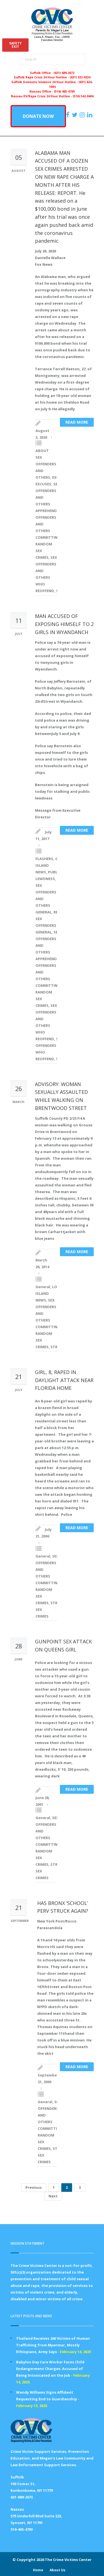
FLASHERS (44, 858)
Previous (34, 2187)
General (42, 1286)
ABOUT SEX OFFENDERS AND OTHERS (45, 464)
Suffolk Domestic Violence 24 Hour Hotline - (44, 82)
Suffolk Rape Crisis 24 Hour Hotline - (42, 77)
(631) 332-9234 (80, 77)
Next (53, 2196)
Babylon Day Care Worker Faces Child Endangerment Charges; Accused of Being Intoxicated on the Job (50, 2368)
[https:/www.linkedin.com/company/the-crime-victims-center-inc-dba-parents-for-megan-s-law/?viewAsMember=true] (90, 115)
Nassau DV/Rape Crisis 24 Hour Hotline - (42, 96)
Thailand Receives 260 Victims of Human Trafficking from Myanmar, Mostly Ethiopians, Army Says (53, 2345)
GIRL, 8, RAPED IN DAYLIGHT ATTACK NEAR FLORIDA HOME (64, 1380)
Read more (76, 422)
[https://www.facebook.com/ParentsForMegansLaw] (68, 115)
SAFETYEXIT (15, 45)
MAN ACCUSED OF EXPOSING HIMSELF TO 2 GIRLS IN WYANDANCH (64, 624)
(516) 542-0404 (83, 96)
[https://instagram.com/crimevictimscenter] (83, 115)
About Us (57, 2570)
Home (38, 2570)
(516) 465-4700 (64, 91)
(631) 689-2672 (64, 73)
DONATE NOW (38, 116)
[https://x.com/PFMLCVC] (75, 115)
